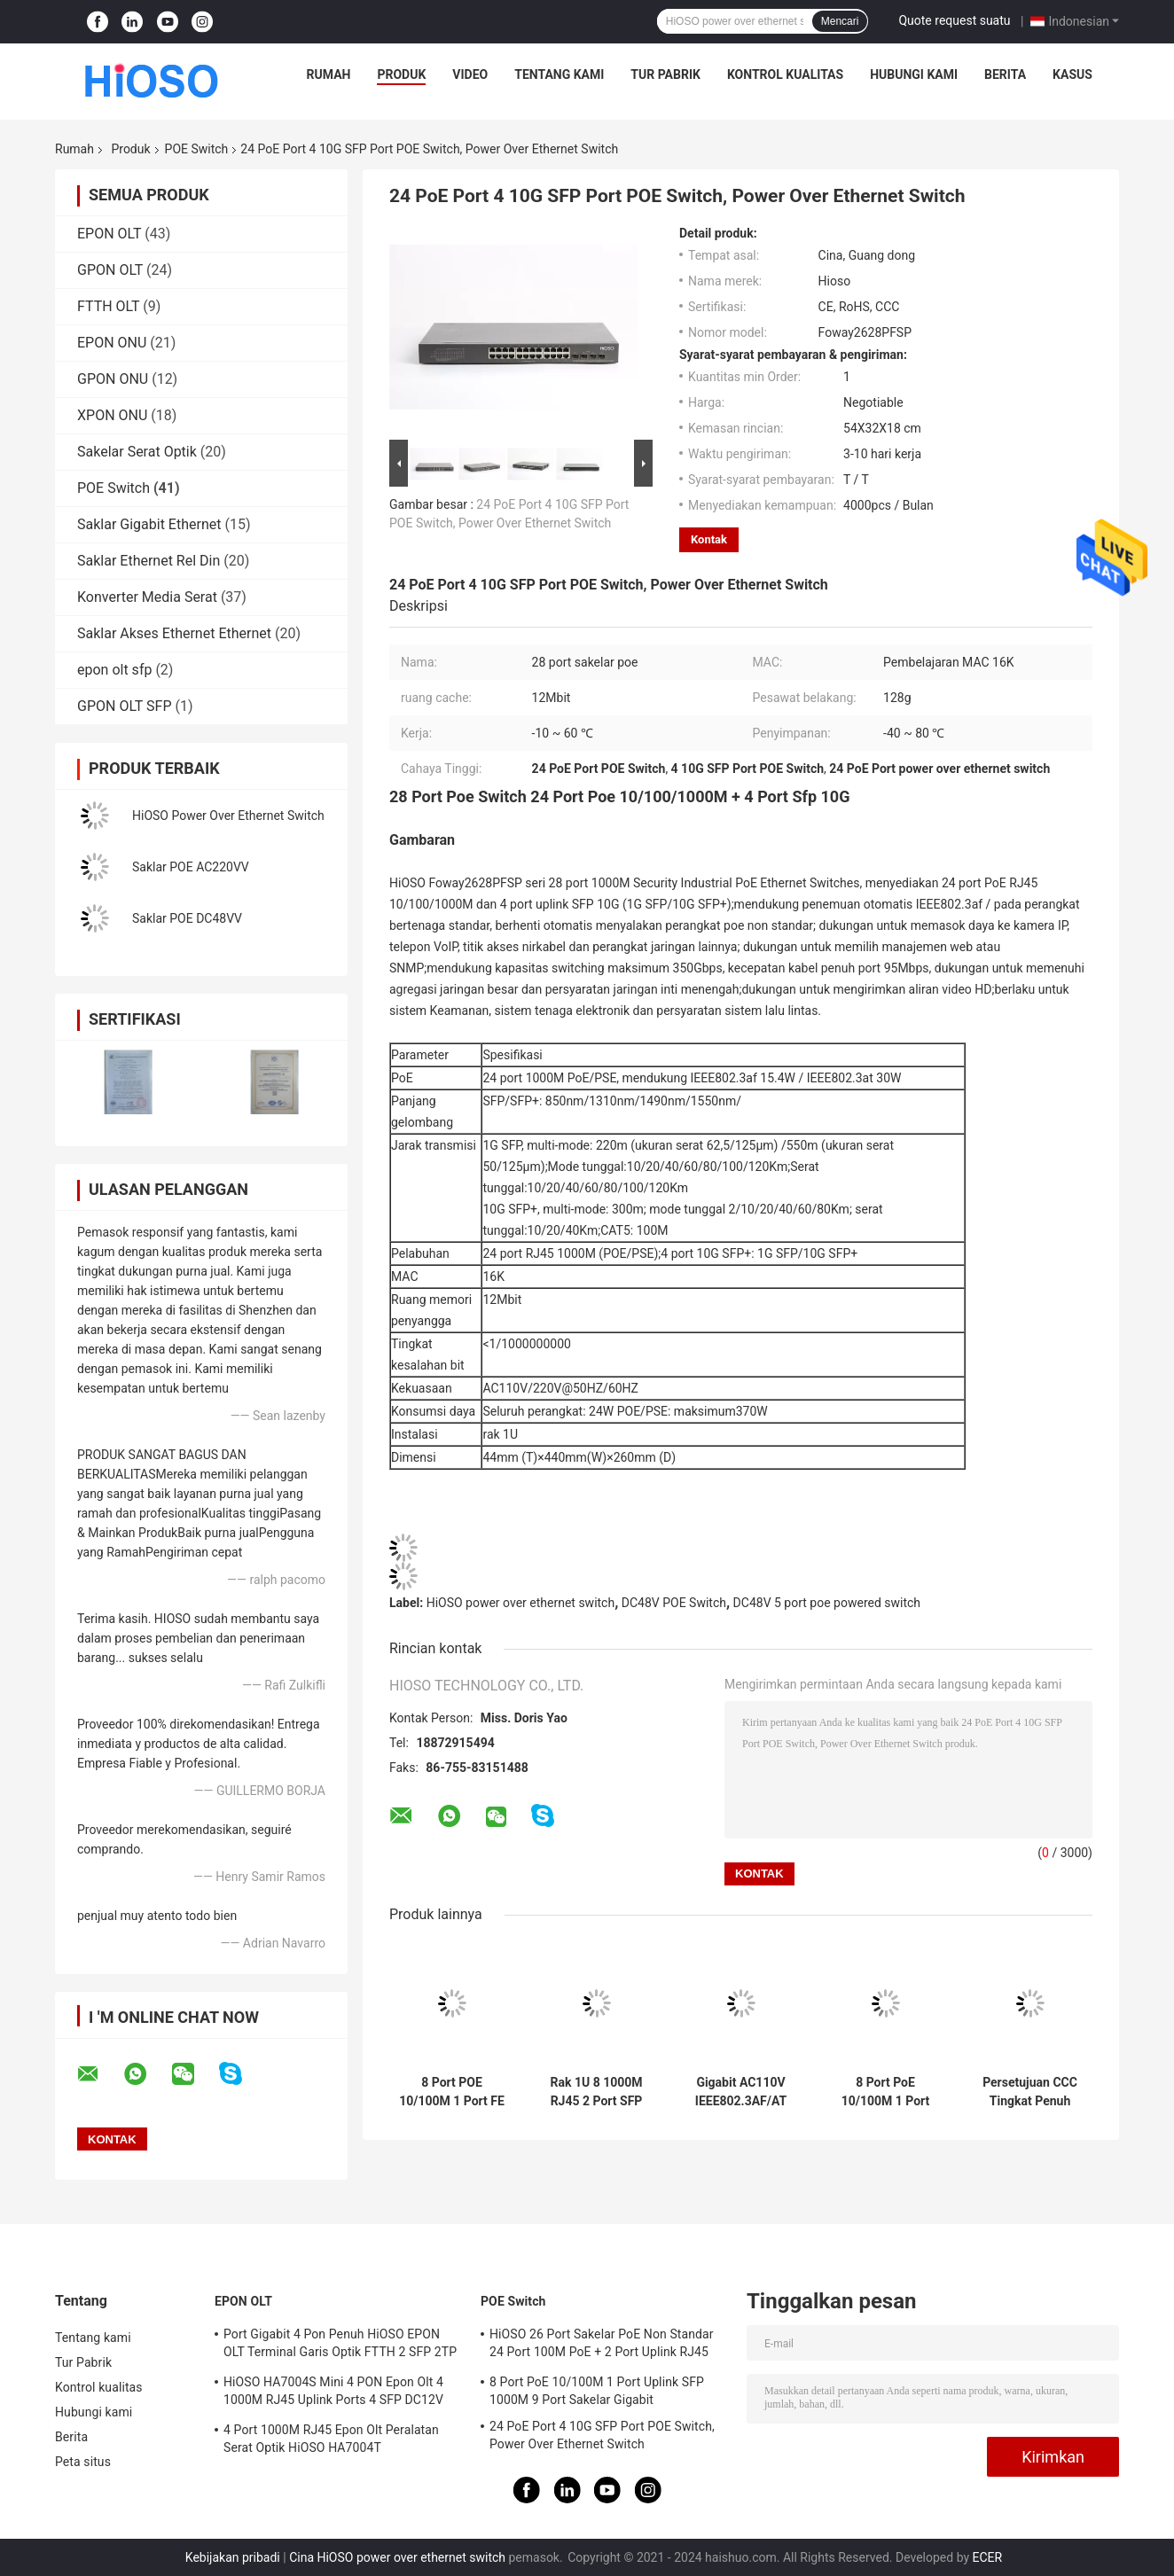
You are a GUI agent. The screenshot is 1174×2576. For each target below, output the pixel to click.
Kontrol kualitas (785, 74)
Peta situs (83, 2462)
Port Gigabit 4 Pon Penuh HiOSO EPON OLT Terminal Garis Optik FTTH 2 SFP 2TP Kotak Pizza (340, 2345)
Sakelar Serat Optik (137, 451)
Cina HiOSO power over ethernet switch (397, 2557)
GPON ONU (112, 379)
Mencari (840, 21)
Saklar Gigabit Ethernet (149, 524)
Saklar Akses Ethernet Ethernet (174, 633)
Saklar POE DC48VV (187, 918)
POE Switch (197, 149)
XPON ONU (112, 415)
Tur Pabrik (665, 74)
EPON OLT (109, 233)
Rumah (329, 74)
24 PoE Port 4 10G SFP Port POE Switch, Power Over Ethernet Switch (602, 2435)
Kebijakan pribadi (232, 2557)
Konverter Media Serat (147, 597)
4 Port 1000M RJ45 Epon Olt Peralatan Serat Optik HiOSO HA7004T (331, 2439)
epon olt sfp (114, 669)
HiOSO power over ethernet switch (521, 1603)
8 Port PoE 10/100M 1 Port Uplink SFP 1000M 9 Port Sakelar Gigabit (885, 2092)
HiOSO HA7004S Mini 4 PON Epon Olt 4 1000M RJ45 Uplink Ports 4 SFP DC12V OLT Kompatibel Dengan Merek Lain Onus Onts (338, 2393)
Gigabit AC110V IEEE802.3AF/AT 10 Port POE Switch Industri (741, 2092)
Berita (1005, 74)
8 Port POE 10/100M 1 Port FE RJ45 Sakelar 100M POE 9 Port (452, 2092)
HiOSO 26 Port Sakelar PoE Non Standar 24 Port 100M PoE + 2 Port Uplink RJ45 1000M (601, 2345)
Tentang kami (559, 74)
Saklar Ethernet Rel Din (148, 560)
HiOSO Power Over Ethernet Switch (228, 815)
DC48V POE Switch (674, 1603)
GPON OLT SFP (124, 706)
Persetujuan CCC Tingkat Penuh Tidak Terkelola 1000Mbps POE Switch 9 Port (1029, 2092)
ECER (988, 2557)
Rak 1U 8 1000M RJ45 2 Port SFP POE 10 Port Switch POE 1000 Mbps (596, 2092)
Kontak (709, 539)
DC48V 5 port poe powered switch (826, 1603)
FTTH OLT (108, 306)
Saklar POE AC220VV (190, 867)
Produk (401, 74)
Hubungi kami (914, 74)
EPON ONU (111, 342)
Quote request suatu (954, 20)
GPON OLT (110, 270)
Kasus (1072, 74)
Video (470, 74)
